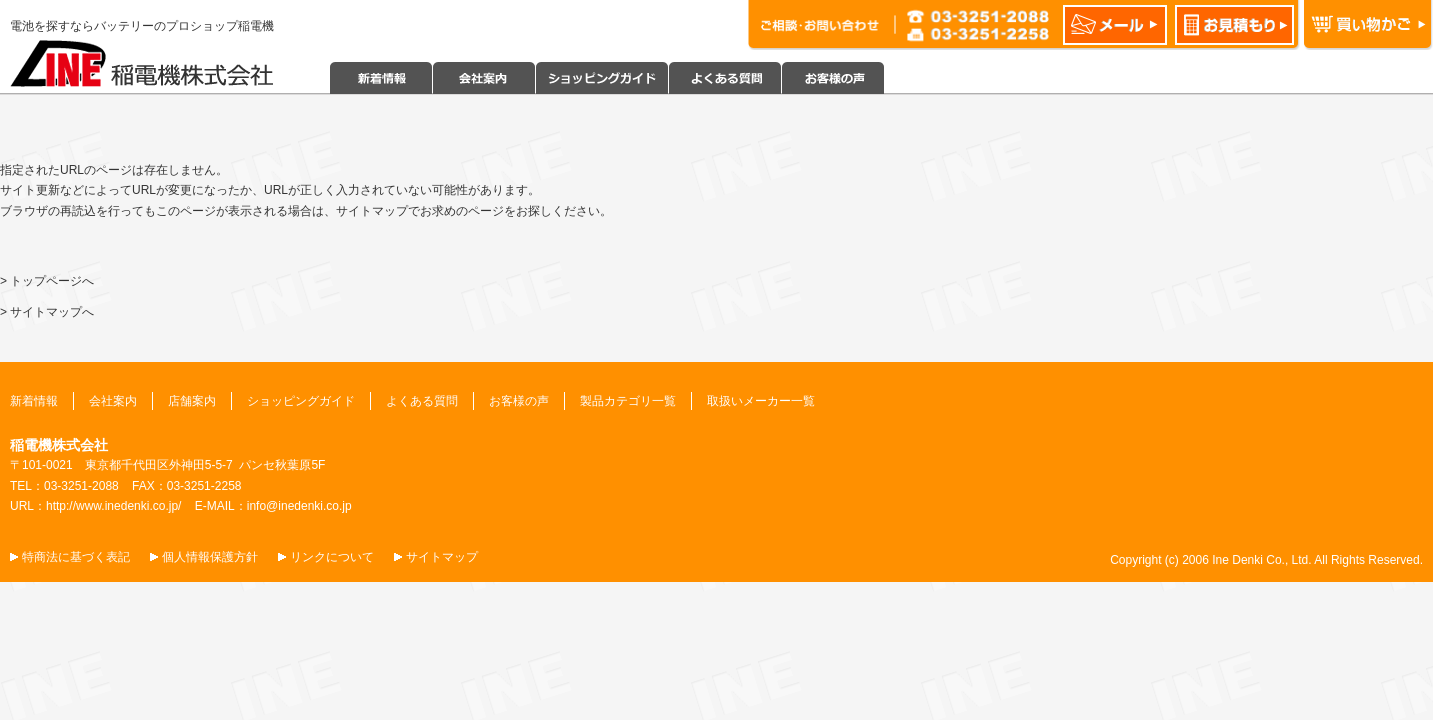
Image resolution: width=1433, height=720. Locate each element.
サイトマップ (442, 557)
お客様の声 (519, 401)
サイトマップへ (52, 312)
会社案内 (113, 401)
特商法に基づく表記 (76, 557)
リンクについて (332, 557)
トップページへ (52, 281)
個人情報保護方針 (210, 557)
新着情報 (34, 401)
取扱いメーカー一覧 (761, 401)
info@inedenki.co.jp (299, 506)
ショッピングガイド (301, 401)
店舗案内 (192, 401)
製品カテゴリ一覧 (628, 401)
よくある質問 (422, 401)
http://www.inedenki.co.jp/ (113, 506)
